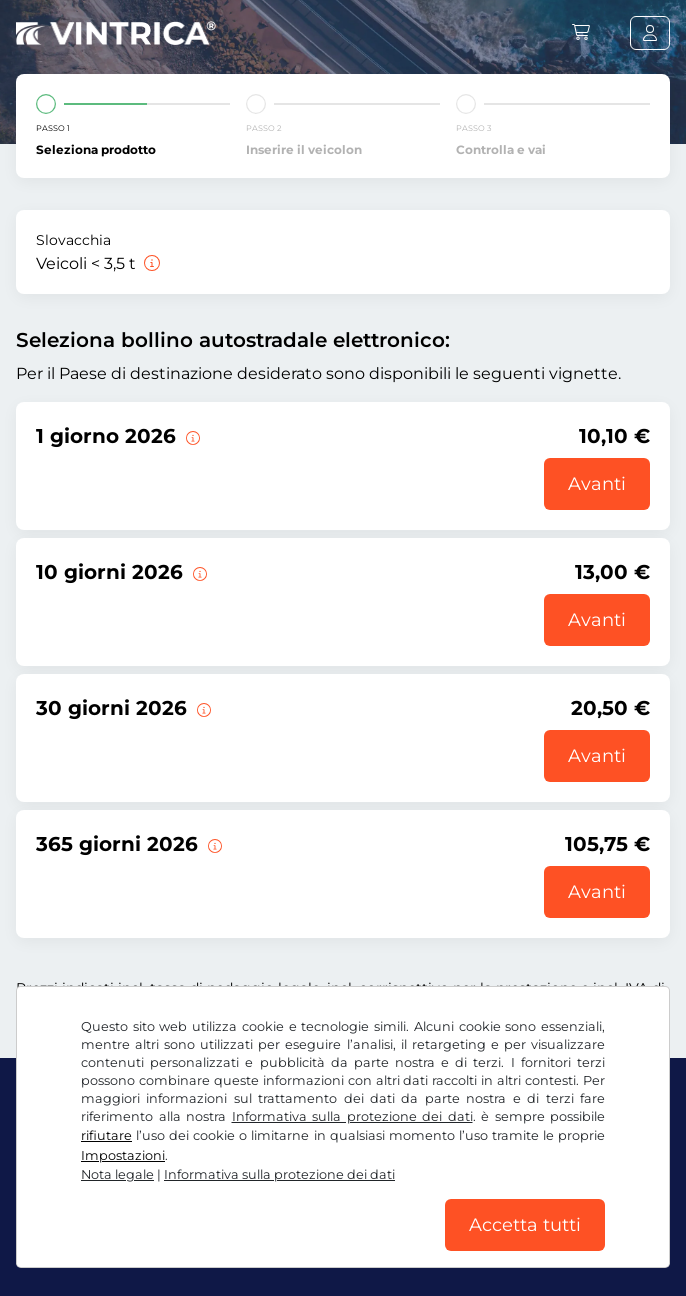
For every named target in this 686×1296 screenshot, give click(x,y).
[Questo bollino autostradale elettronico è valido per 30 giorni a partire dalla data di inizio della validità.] (202, 708)
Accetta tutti (525, 1225)
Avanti (597, 484)
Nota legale (117, 1174)
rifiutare (106, 1135)
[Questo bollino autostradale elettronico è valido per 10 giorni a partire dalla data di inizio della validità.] (198, 572)
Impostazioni (123, 1155)
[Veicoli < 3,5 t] (150, 263)
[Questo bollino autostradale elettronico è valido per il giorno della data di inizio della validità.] (191, 436)
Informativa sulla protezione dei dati (352, 1116)
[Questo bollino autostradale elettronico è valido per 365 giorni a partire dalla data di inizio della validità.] (213, 844)
